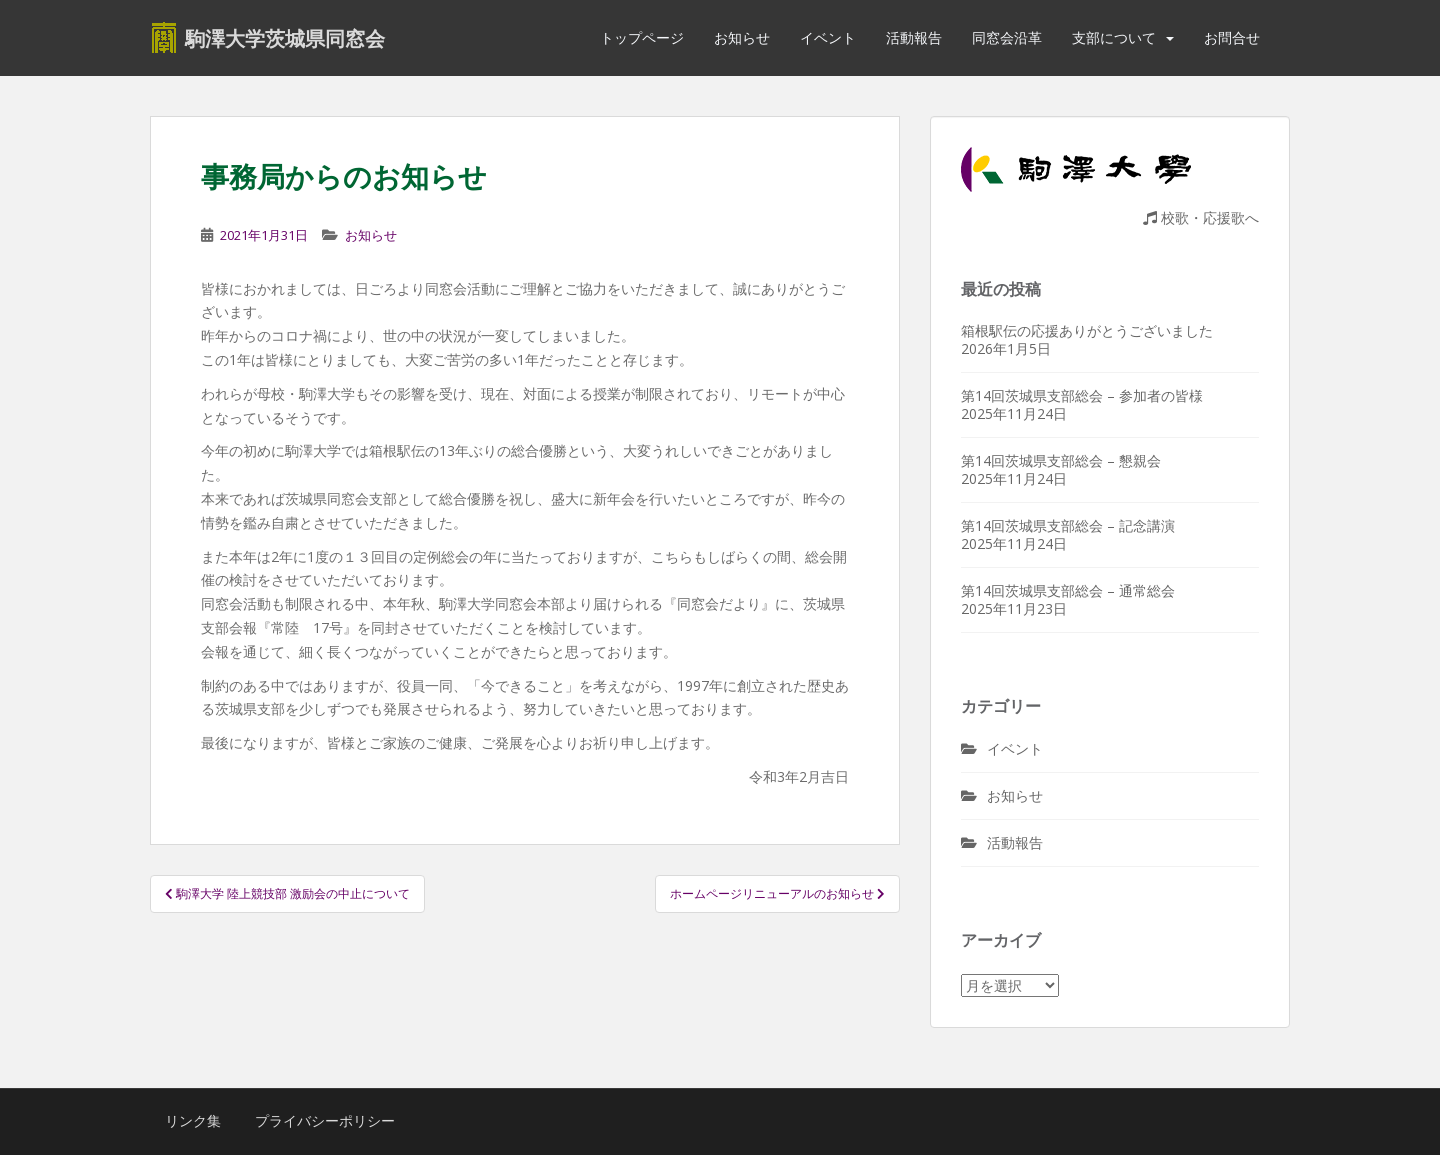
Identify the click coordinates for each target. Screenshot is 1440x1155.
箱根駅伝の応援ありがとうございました (1087, 330)
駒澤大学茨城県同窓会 (285, 38)
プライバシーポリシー (325, 1120)
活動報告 (914, 37)
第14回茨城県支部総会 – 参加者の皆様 (1082, 395)
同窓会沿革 (1007, 37)
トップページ (642, 37)
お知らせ (742, 37)
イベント (828, 37)
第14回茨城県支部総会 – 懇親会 (1061, 460)
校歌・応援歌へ (1201, 217)
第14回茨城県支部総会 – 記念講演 (1068, 525)
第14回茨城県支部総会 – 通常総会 (1068, 590)
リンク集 (193, 1120)
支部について (1114, 37)
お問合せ (1232, 37)
